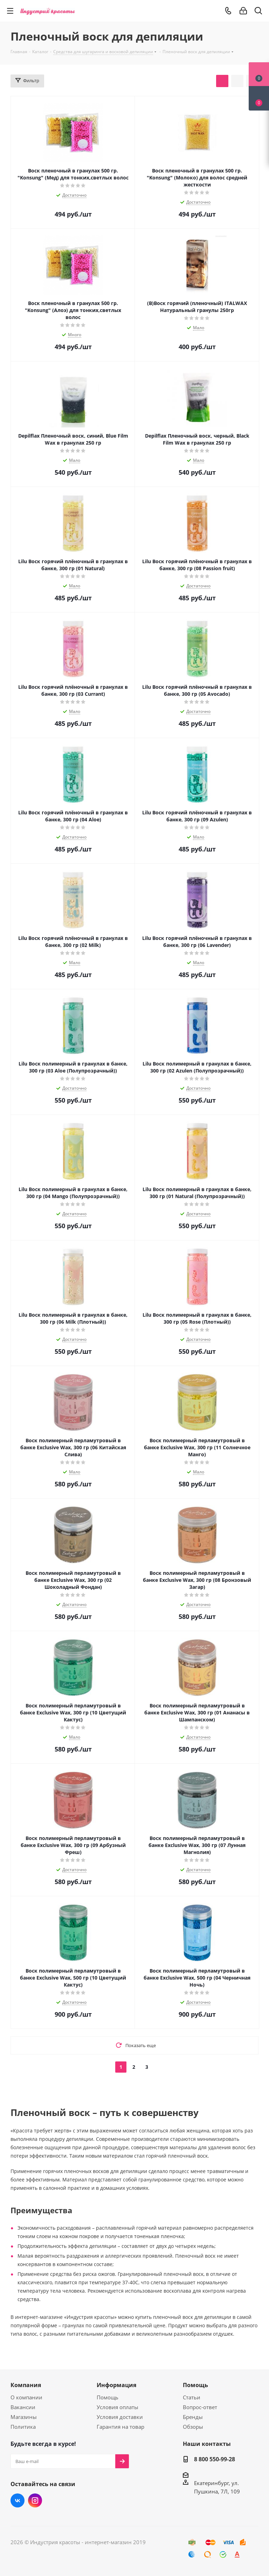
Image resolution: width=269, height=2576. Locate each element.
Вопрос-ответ (200, 2407)
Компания (26, 2385)
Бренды (193, 2416)
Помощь (107, 2397)
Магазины (24, 2416)
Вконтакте (18, 2500)
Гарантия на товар (120, 2426)
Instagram (35, 2500)
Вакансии (23, 2407)
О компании (26, 2397)
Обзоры (193, 2426)
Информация (116, 2385)
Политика (23, 2426)
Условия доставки (120, 2416)
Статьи (191, 2397)
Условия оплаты (117, 2407)
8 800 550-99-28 (214, 2459)
